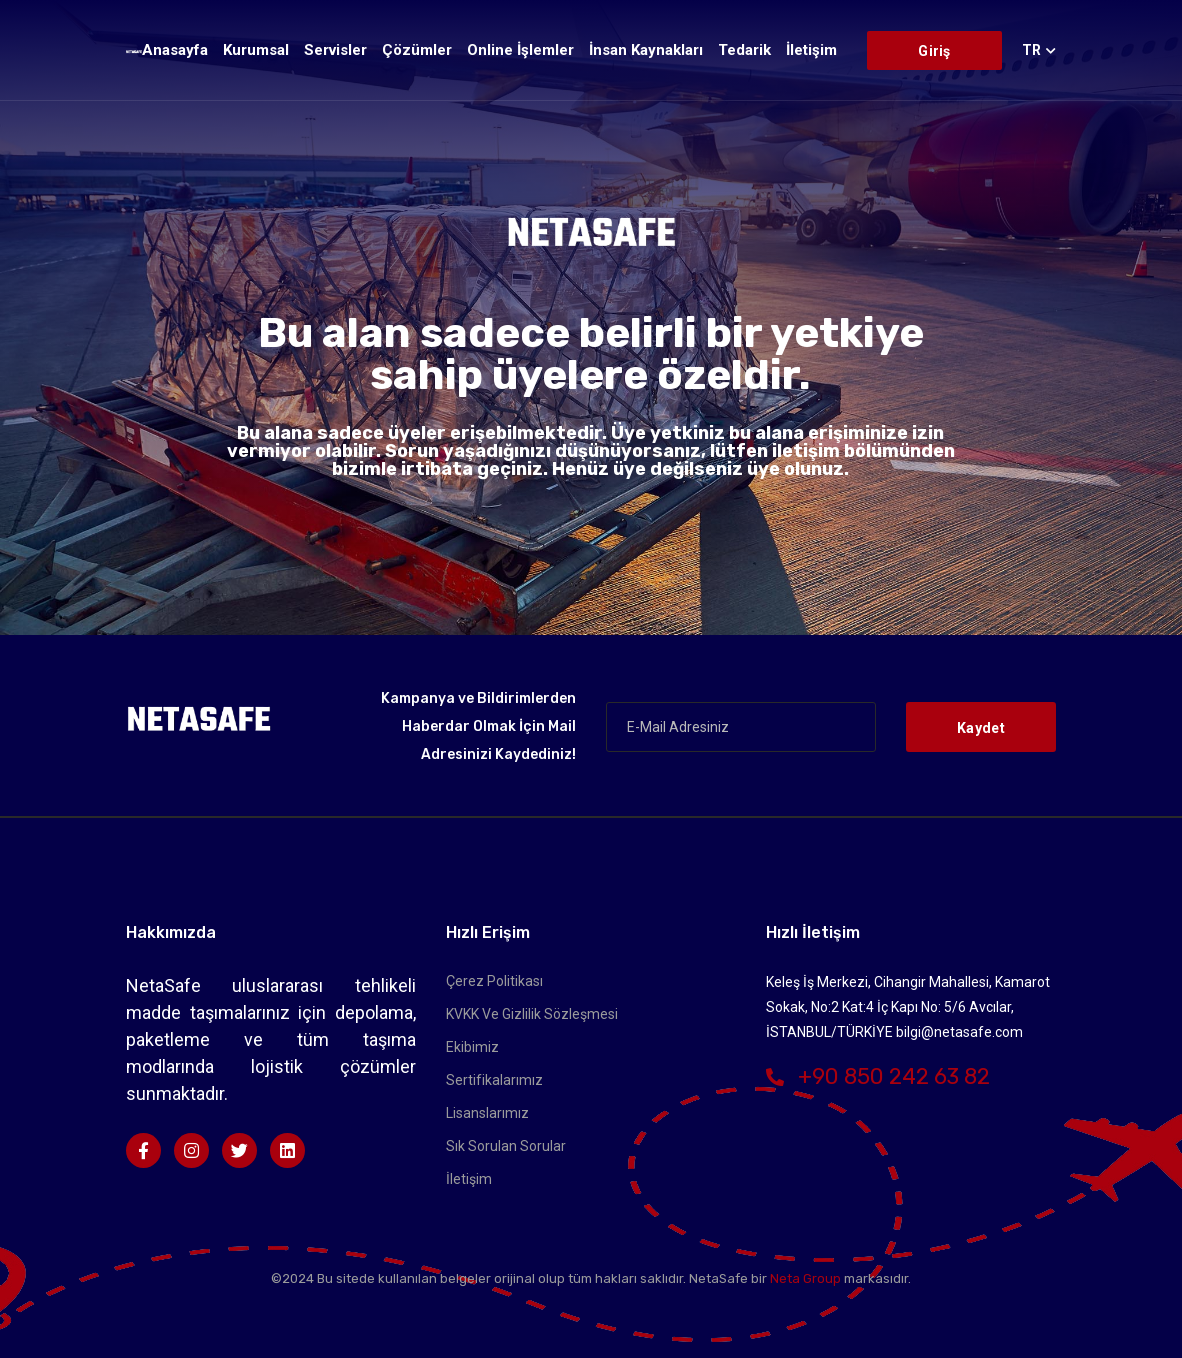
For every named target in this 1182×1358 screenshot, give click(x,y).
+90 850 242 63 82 (878, 1076)
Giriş (934, 51)
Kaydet (981, 728)
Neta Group (807, 1278)
